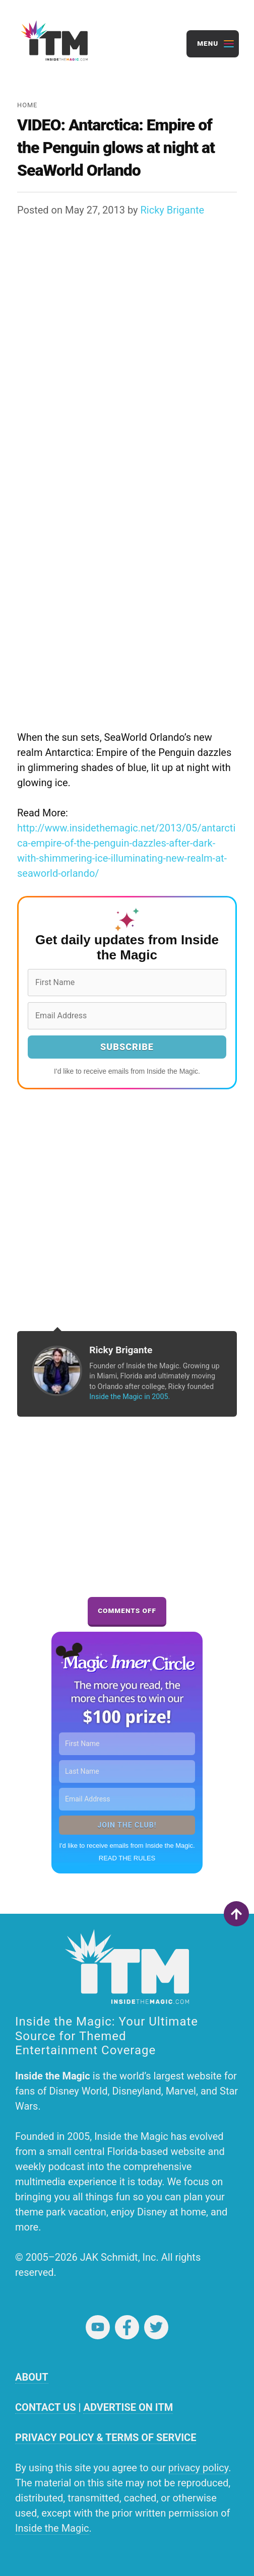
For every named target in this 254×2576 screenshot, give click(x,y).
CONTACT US (45, 2407)
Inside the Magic (52, 2528)
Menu (207, 43)
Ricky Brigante (173, 210)
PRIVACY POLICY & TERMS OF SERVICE (105, 2437)
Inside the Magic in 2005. (129, 1397)
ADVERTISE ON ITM (128, 2407)
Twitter (156, 2327)
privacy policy (198, 2468)
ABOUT (31, 2377)
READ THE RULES (127, 1858)
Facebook (127, 2327)
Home (27, 105)
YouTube (98, 2327)
